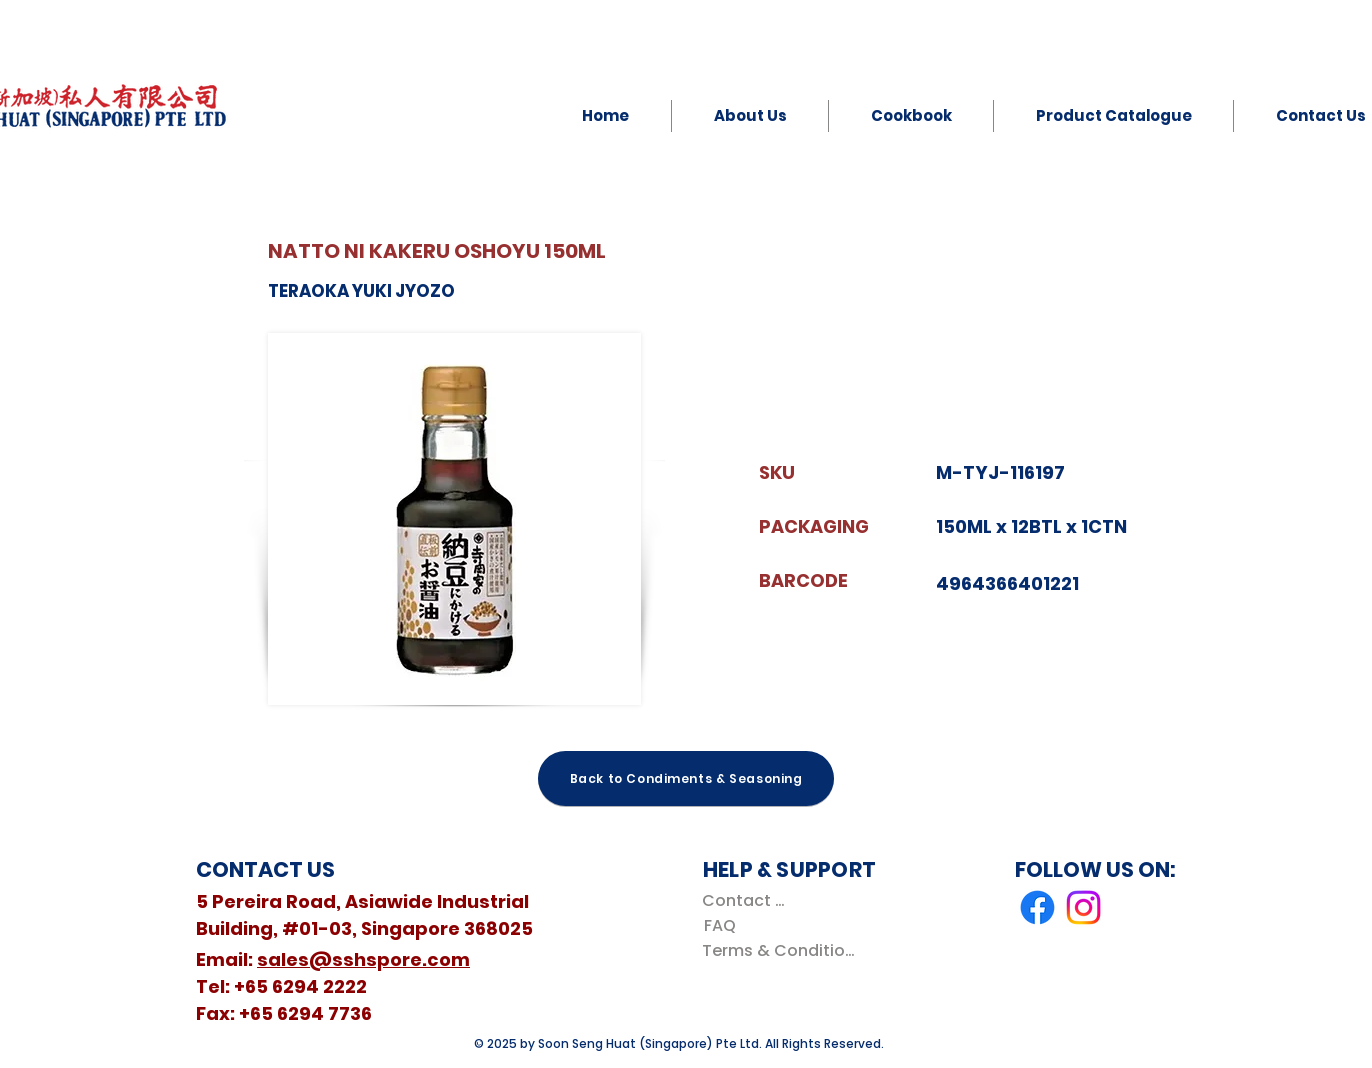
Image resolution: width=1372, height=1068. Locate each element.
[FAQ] (719, 925)
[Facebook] (1037, 907)
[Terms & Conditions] (782, 950)
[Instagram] (1083, 907)
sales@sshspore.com (363, 959)
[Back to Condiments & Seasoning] (686, 778)
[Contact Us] (747, 900)
